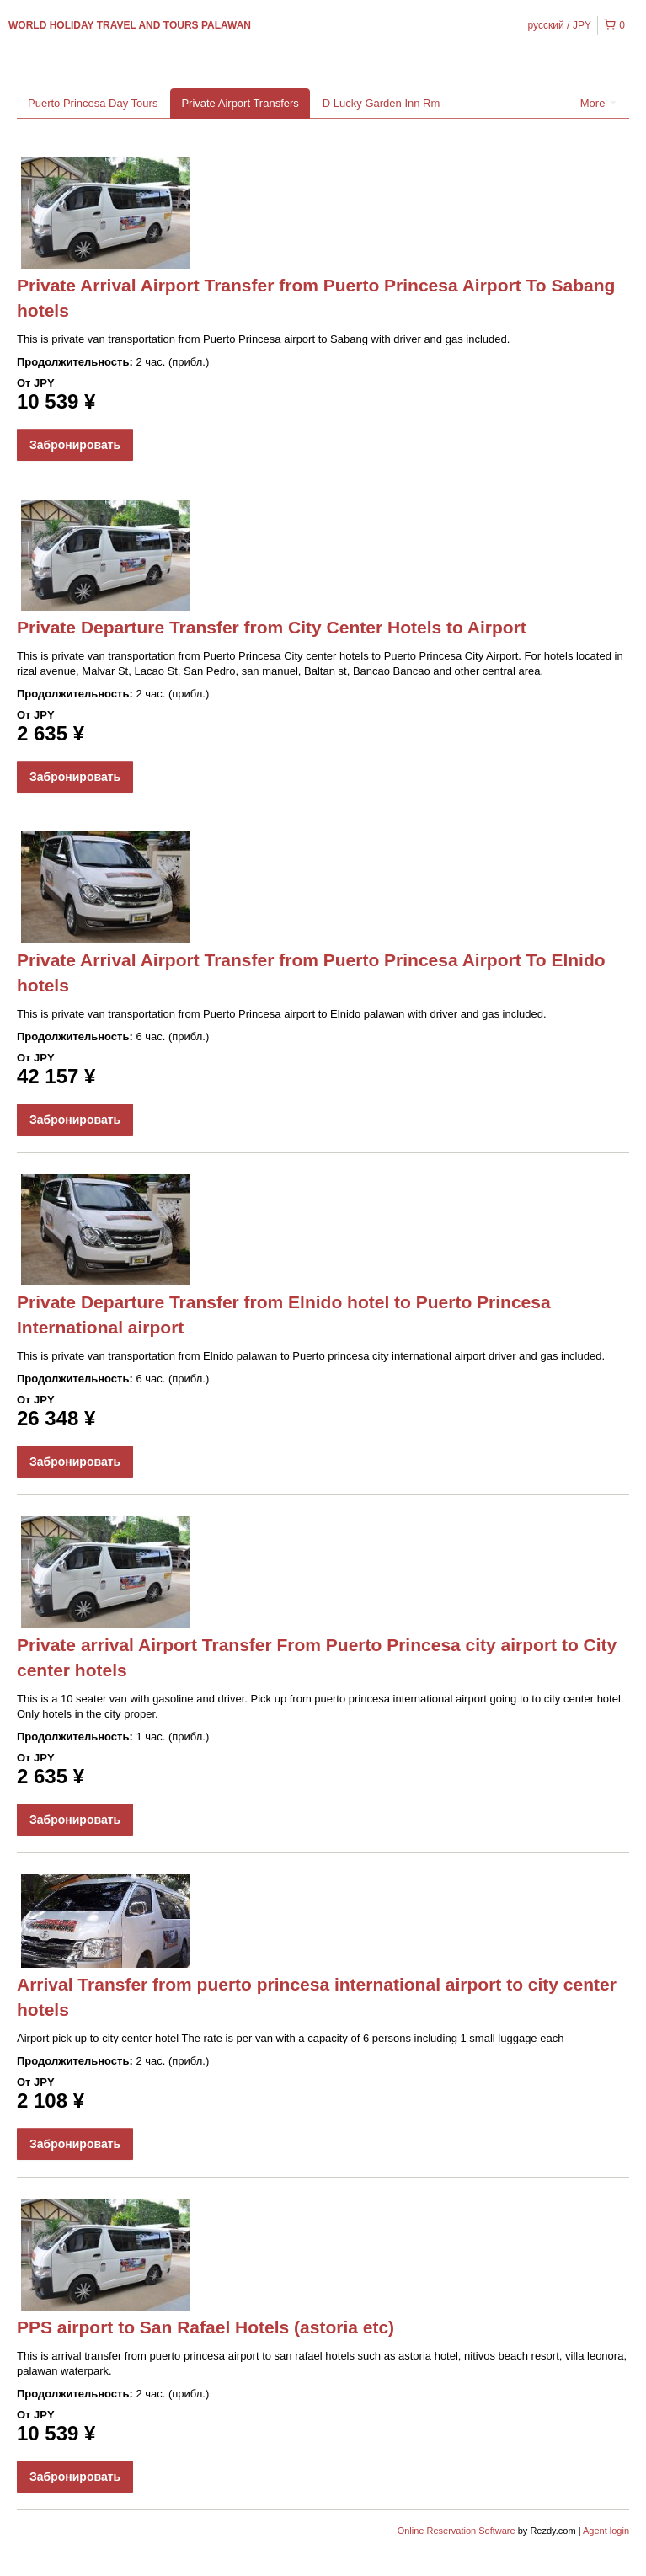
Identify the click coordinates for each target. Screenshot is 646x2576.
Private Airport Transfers (239, 103)
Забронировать (74, 445)
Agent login (606, 2530)
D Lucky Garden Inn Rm (381, 103)
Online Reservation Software (456, 2530)
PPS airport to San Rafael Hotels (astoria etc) (205, 2327)
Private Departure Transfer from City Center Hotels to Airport (271, 627)
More (598, 103)
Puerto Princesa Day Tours (92, 103)
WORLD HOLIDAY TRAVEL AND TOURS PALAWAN (129, 25)
